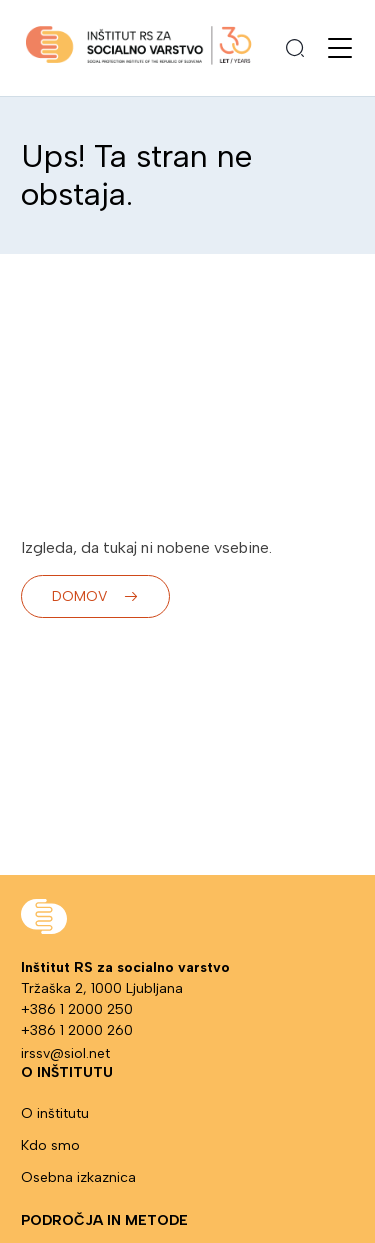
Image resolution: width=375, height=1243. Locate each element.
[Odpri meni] (340, 48)
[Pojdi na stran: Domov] (138, 48)
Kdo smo (50, 1145)
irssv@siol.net (65, 1053)
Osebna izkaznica (78, 1177)
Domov (95, 596)
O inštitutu (55, 1113)
